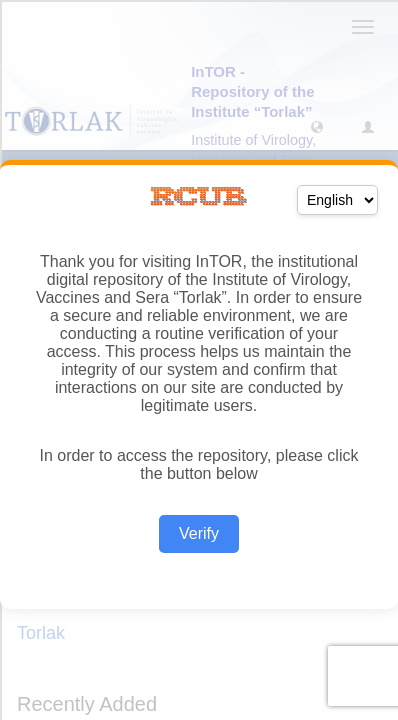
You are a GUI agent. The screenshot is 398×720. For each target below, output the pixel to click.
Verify (199, 533)
